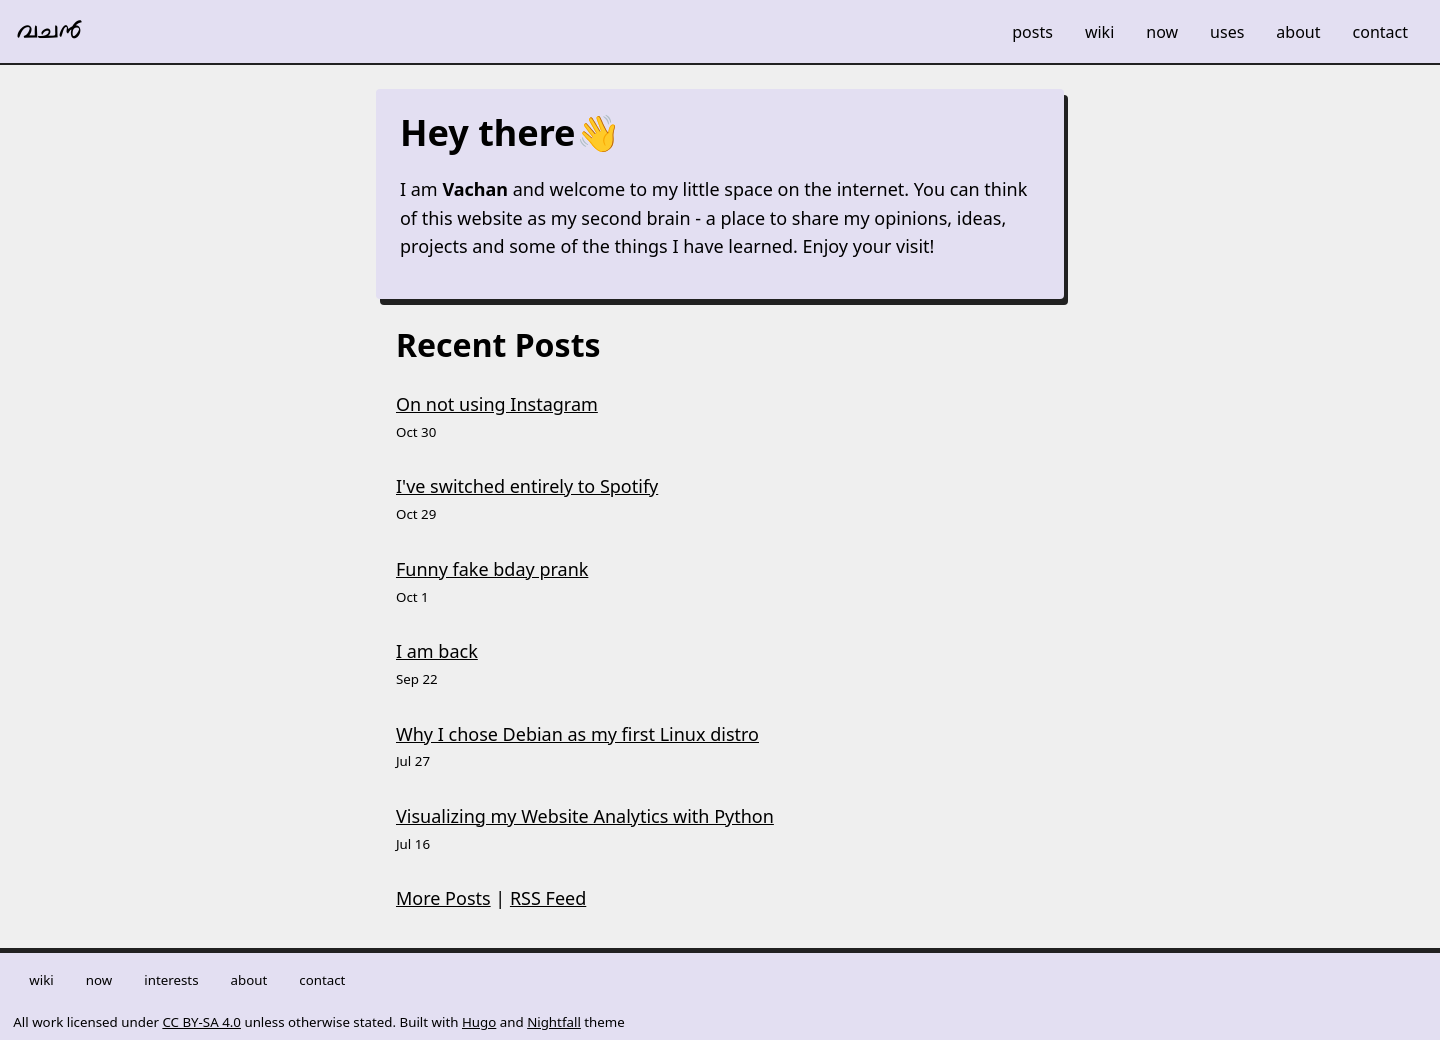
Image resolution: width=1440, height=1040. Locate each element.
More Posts (443, 898)
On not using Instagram (497, 404)
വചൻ (49, 32)
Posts (1032, 32)
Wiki (1099, 32)
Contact (1380, 32)
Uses (1227, 32)
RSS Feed (548, 898)
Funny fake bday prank (492, 569)
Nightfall (554, 1022)
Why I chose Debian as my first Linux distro (577, 734)
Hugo (479, 1022)
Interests (171, 980)
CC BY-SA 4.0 (201, 1022)
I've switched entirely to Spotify (527, 486)
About (1298, 32)
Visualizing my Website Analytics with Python (585, 816)
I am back (437, 651)
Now (1162, 32)
